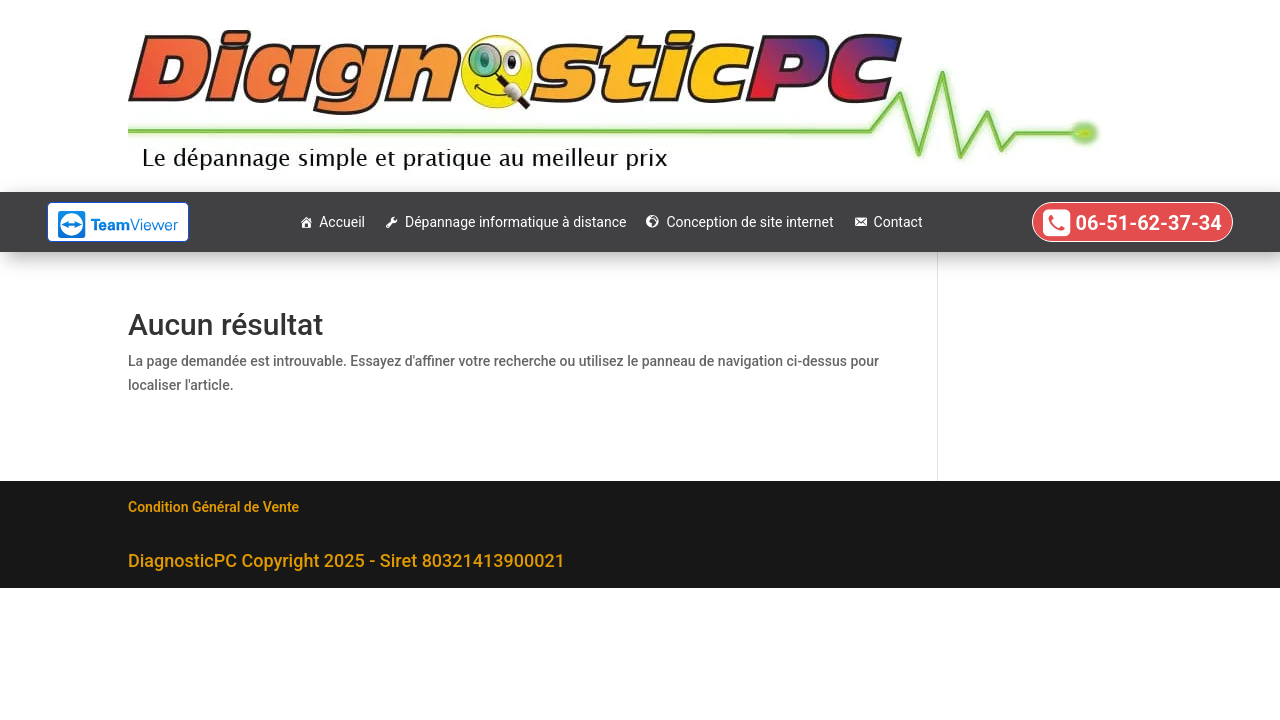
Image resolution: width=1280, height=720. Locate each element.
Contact (898, 222)
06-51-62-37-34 (1148, 223)
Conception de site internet (749, 222)
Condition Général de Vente (213, 507)
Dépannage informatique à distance (515, 222)
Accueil (342, 222)
